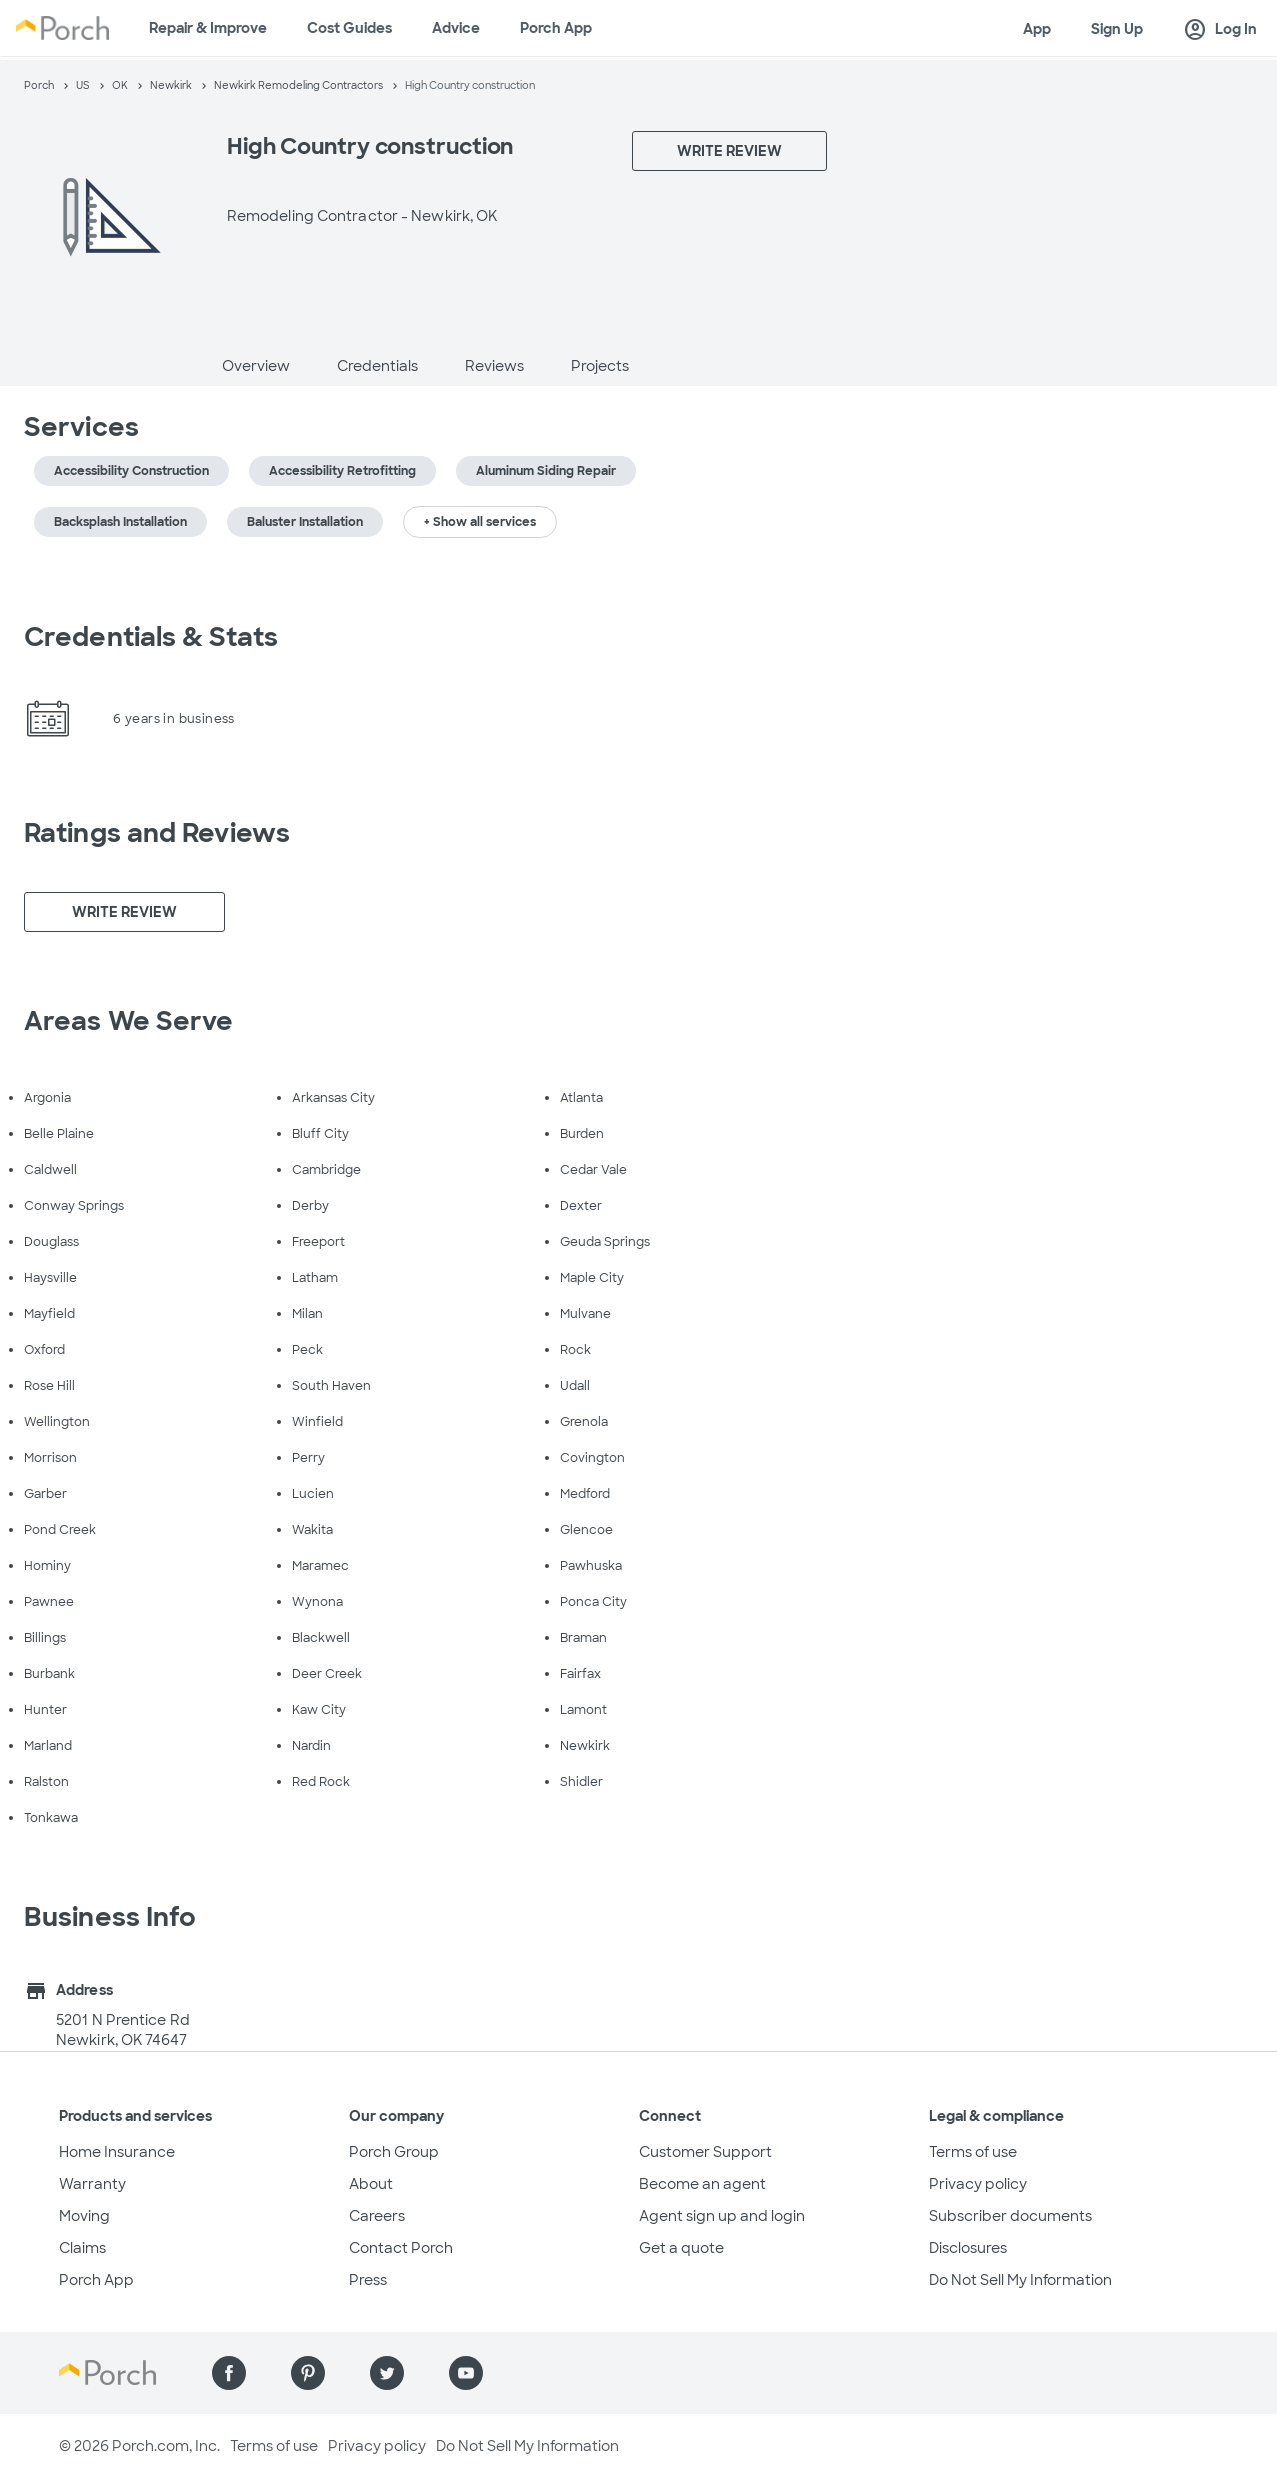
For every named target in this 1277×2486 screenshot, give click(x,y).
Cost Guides (349, 28)
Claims (82, 2248)
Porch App (556, 28)
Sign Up (1117, 29)
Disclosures (968, 2248)
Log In (1220, 30)
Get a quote (681, 2248)
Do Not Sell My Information (1020, 2280)
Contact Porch (401, 2248)
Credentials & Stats (151, 637)
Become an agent (702, 2184)
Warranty (92, 2184)
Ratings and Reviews (157, 833)
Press (368, 2280)
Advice (456, 28)
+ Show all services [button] (480, 522)
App (1037, 29)
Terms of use (973, 2152)
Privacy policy (978, 2184)
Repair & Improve (208, 28)
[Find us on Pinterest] (308, 2373)
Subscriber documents (1010, 2216)
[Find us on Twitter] (387, 2373)
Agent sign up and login (722, 2216)
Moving (84, 2216)
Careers (377, 2216)
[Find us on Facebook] (229, 2373)
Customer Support (705, 2152)
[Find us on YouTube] (466, 2373)
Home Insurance (117, 2152)
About (371, 2184)
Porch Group (394, 2152)
